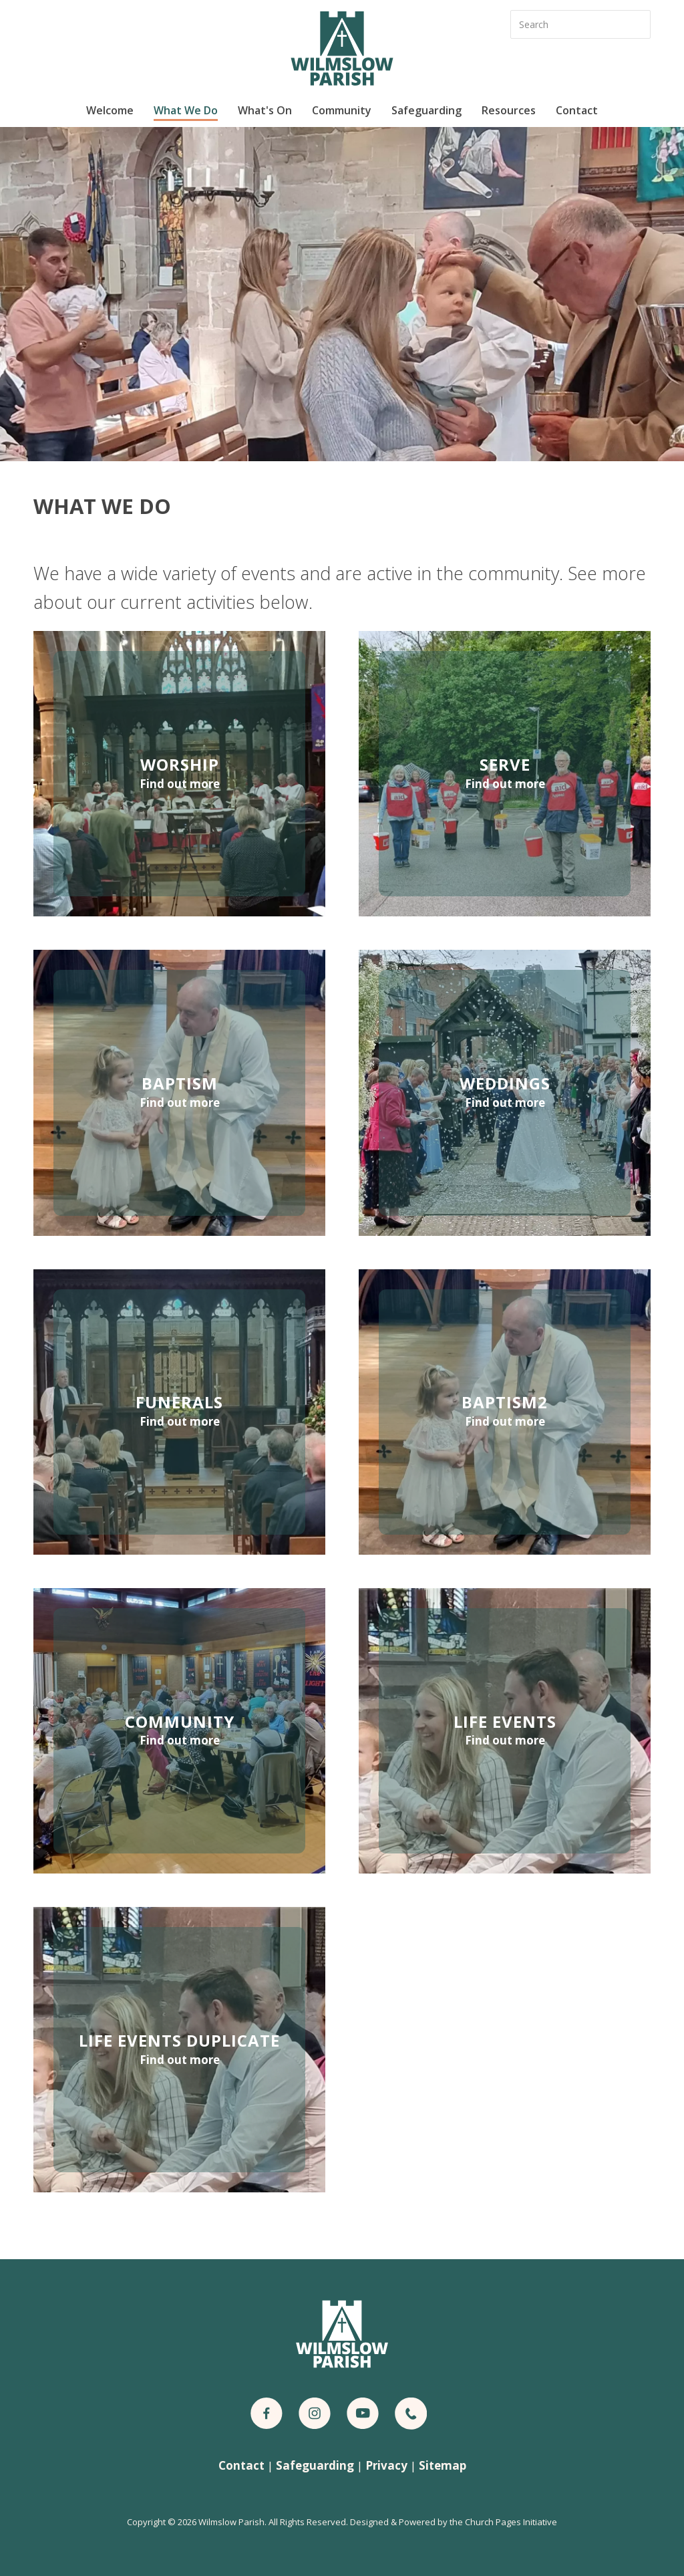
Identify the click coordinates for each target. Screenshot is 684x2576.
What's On (265, 110)
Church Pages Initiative (511, 2522)
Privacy (386, 2465)
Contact (577, 110)
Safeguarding (426, 110)
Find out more (180, 783)
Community (341, 110)
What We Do (186, 110)
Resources (509, 110)
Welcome (110, 110)
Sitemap (442, 2465)
